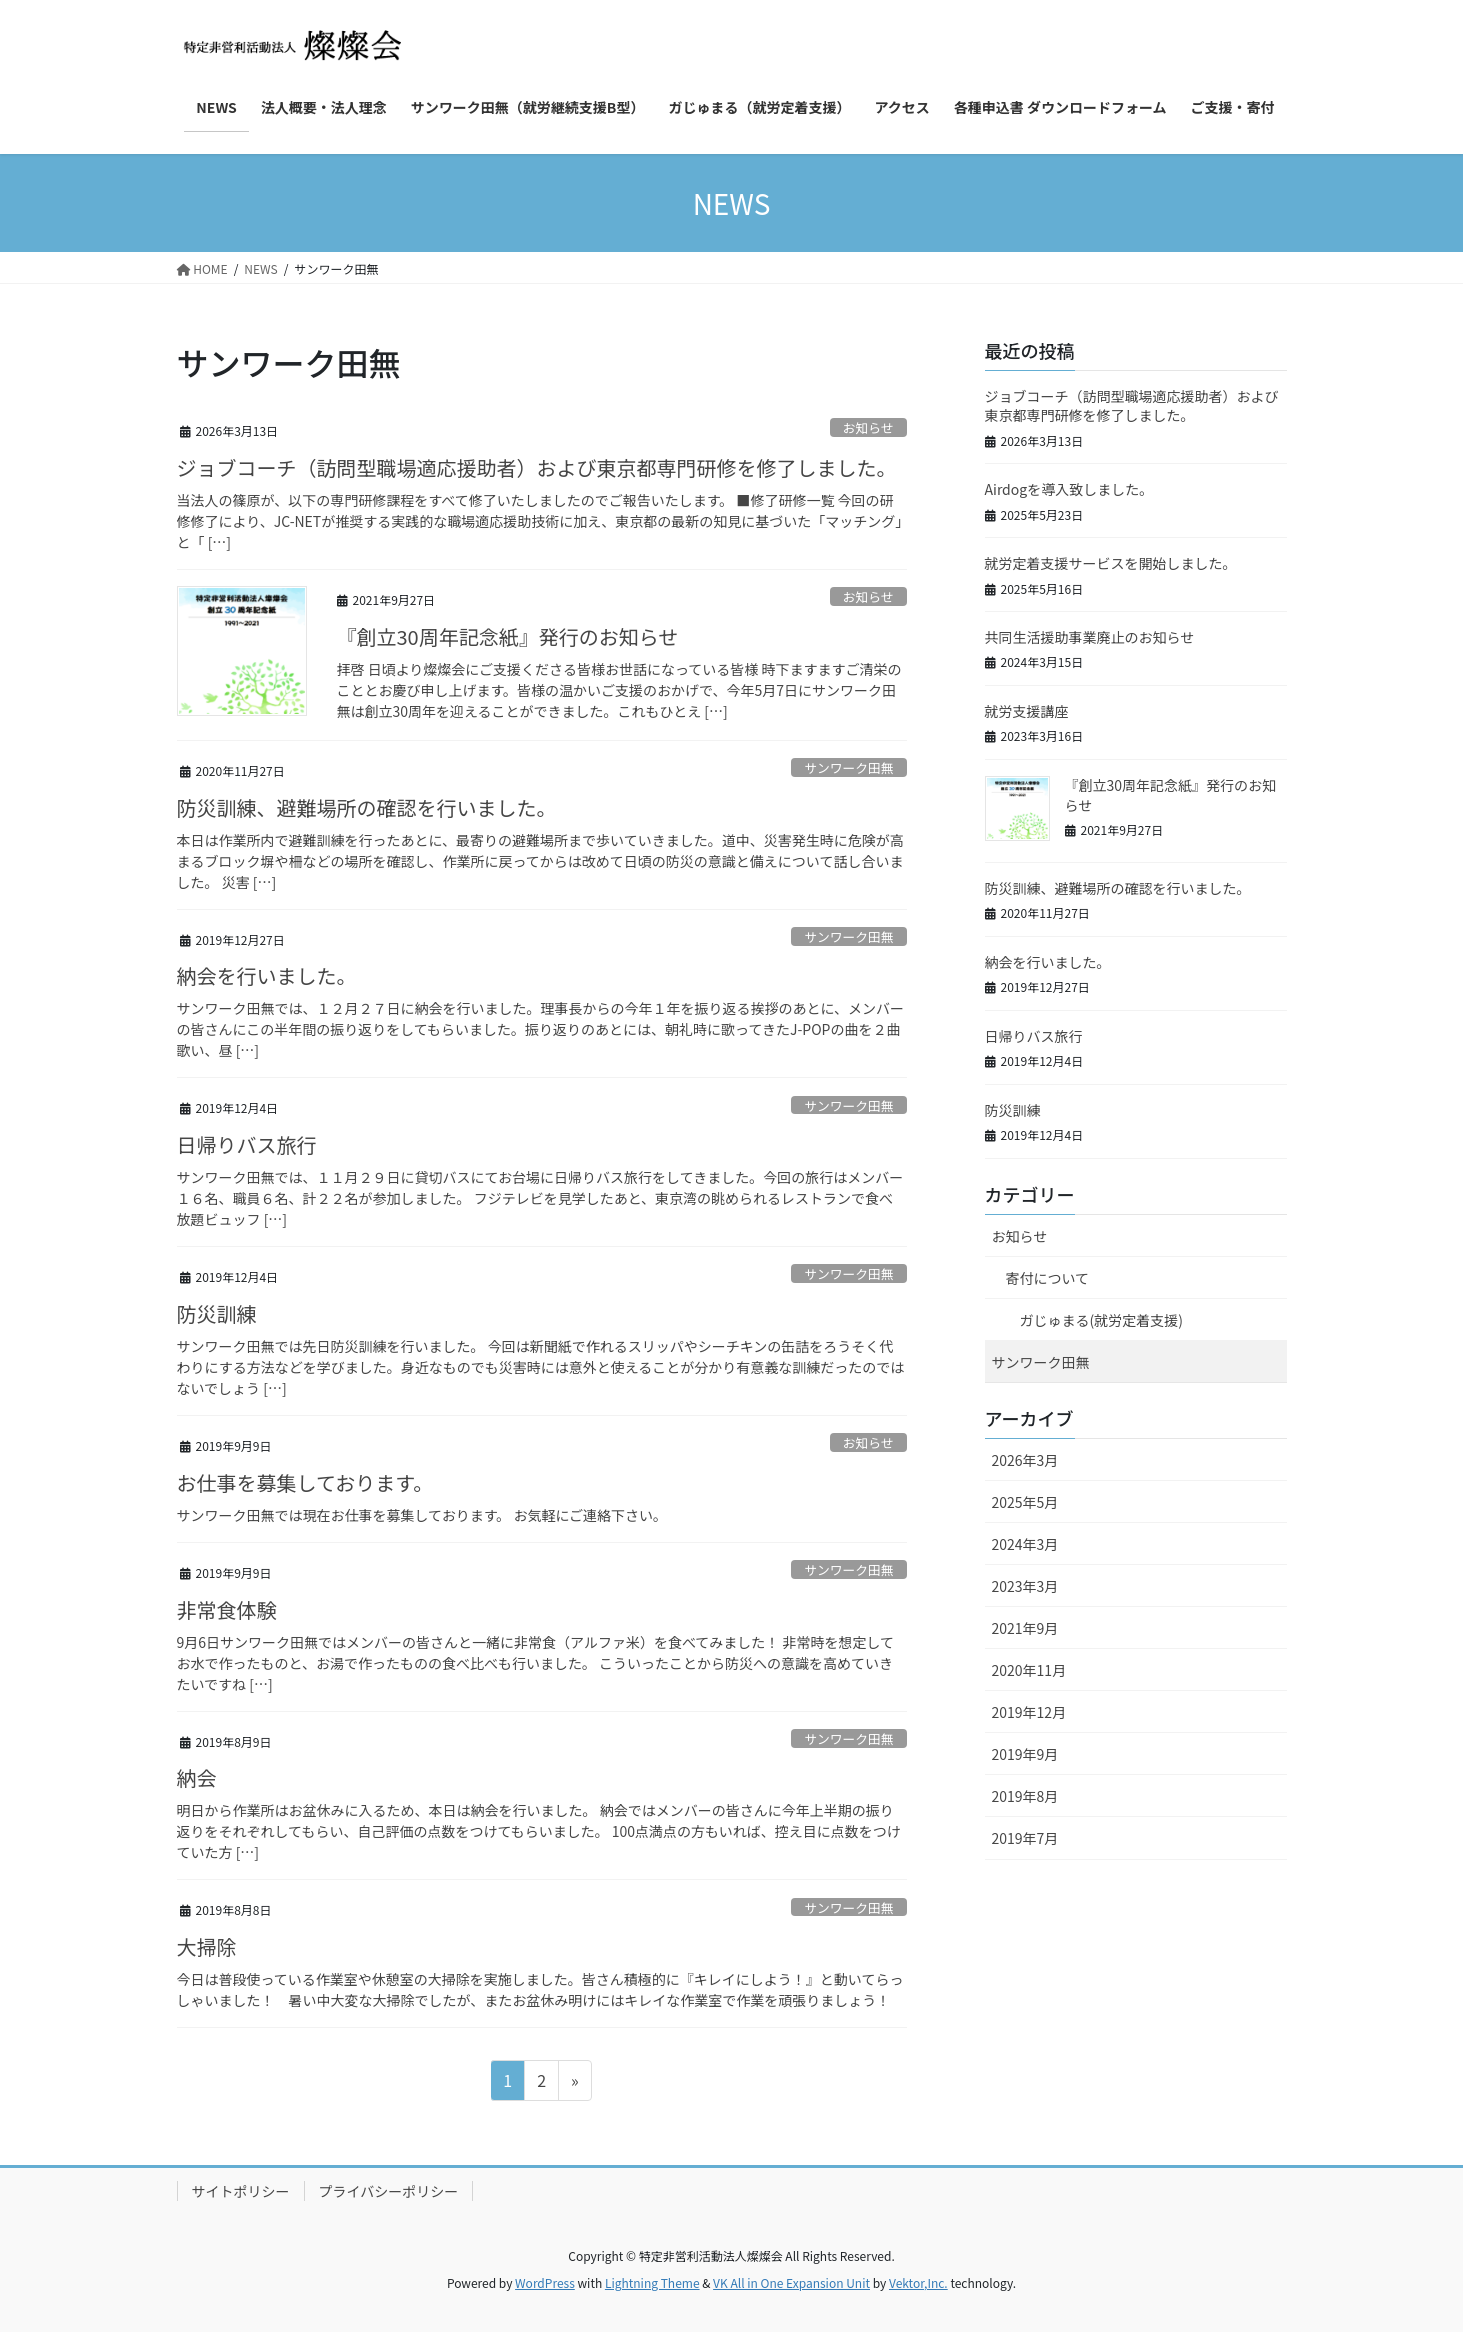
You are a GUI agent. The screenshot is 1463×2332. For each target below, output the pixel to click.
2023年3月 (1025, 1586)
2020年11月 (1029, 1670)
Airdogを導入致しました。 (1069, 489)
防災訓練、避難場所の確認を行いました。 (367, 807)
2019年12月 (1029, 1712)
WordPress (545, 2282)
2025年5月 (1025, 1502)
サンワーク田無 (849, 767)
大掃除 (207, 1946)
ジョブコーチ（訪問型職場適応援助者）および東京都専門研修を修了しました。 (537, 467)
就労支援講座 (1027, 711)
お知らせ (868, 427)
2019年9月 (1025, 1754)
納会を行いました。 (267, 975)
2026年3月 (1025, 1460)
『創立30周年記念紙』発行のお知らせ (508, 636)
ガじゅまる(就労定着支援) (1101, 1320)
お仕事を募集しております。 (305, 1482)
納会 (197, 1777)
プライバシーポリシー (389, 2191)
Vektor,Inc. (918, 2282)
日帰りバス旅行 (247, 1144)
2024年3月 (1025, 1544)
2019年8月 (1025, 1796)
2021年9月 (1025, 1628)
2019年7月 (1025, 1838)
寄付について (1048, 1278)
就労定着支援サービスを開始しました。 (1111, 563)
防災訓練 (217, 1313)
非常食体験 (227, 1609)
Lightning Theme (652, 2282)
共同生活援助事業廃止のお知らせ (1090, 637)
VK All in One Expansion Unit (791, 2282)
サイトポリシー (241, 2191)
